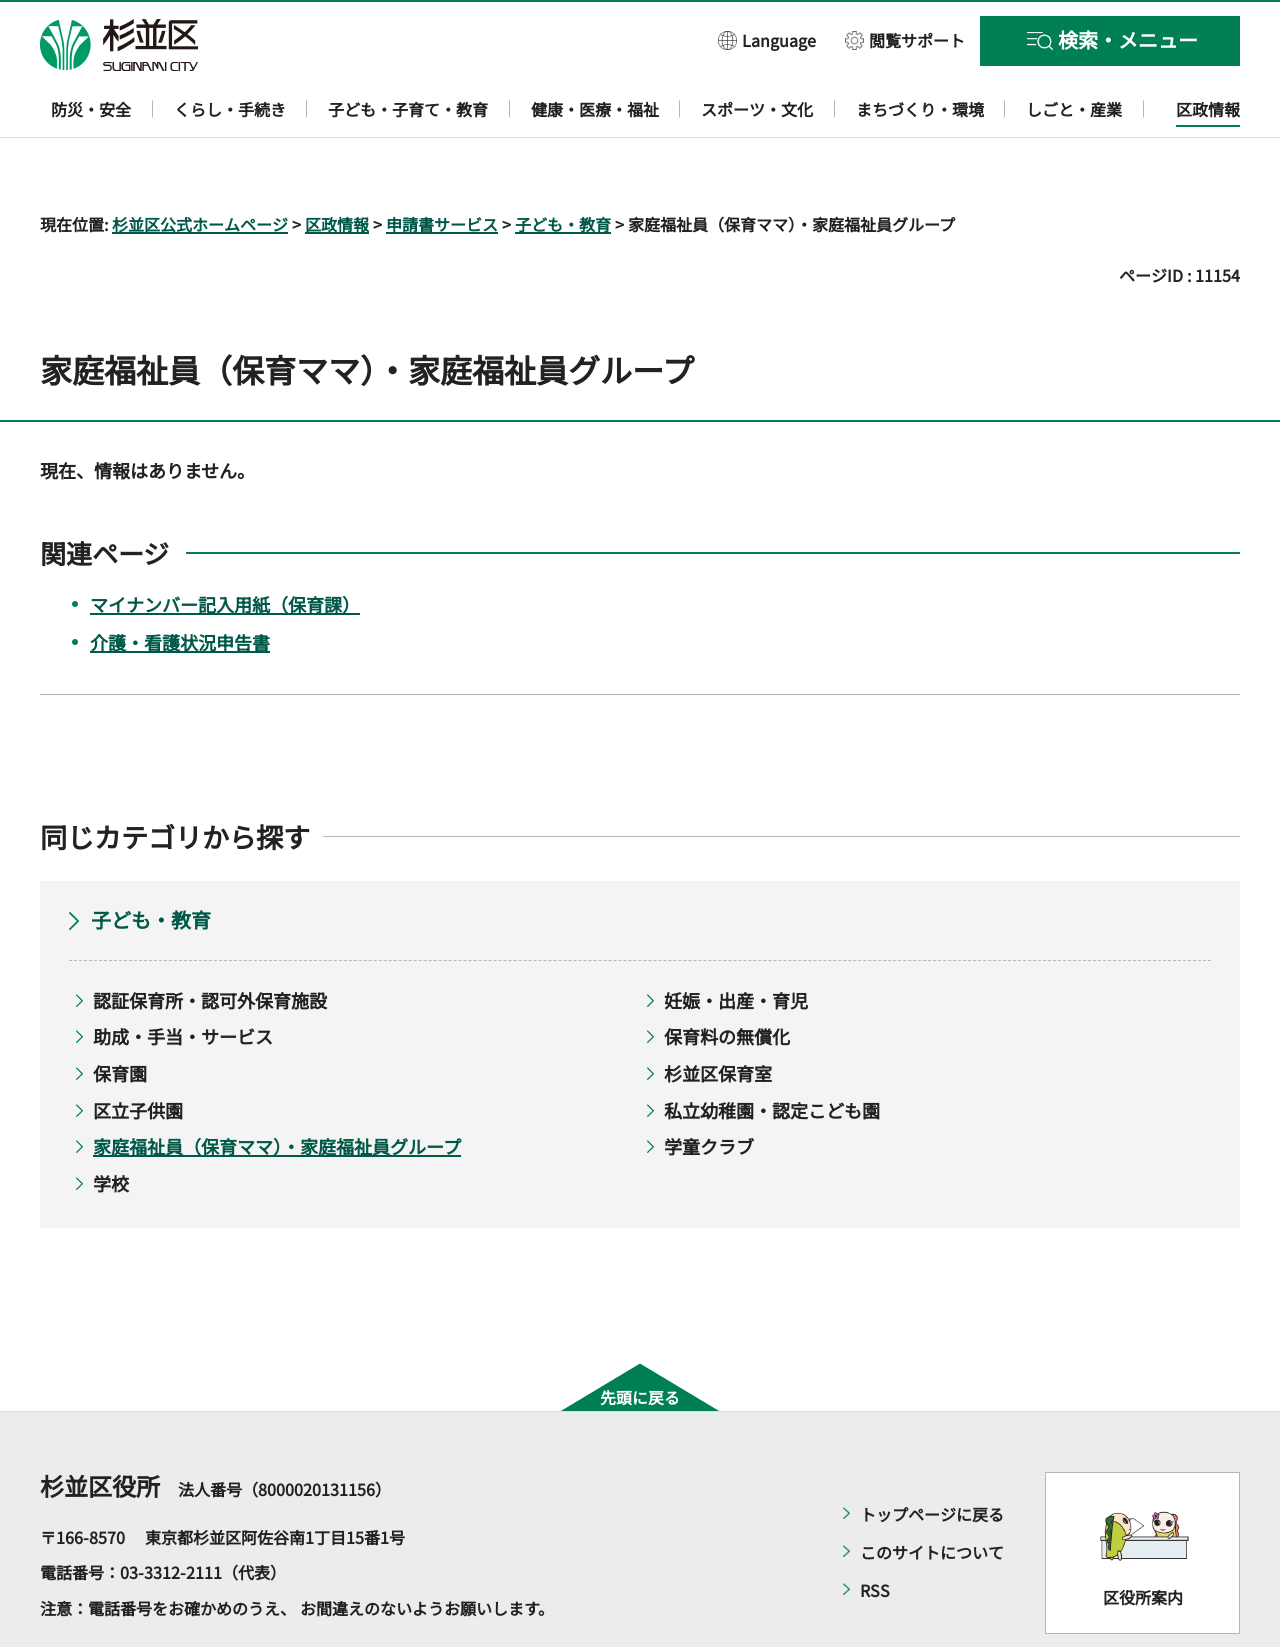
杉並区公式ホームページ (200, 166)
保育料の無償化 (727, 979)
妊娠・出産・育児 (736, 942)
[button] (767, 39)
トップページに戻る (932, 1456)
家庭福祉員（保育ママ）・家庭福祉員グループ (277, 1089)
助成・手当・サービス (183, 979)
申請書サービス (442, 166)
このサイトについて (932, 1494)
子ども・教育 (563, 166)
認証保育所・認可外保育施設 (210, 942)
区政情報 (337, 166)
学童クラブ (709, 1089)
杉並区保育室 (718, 1015)
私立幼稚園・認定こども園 (772, 1052)
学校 (111, 1125)
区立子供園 (138, 1052)
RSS (875, 1532)
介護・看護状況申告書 (180, 584)
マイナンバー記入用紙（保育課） (225, 546)
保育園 (120, 1015)
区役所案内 (1143, 1540)
